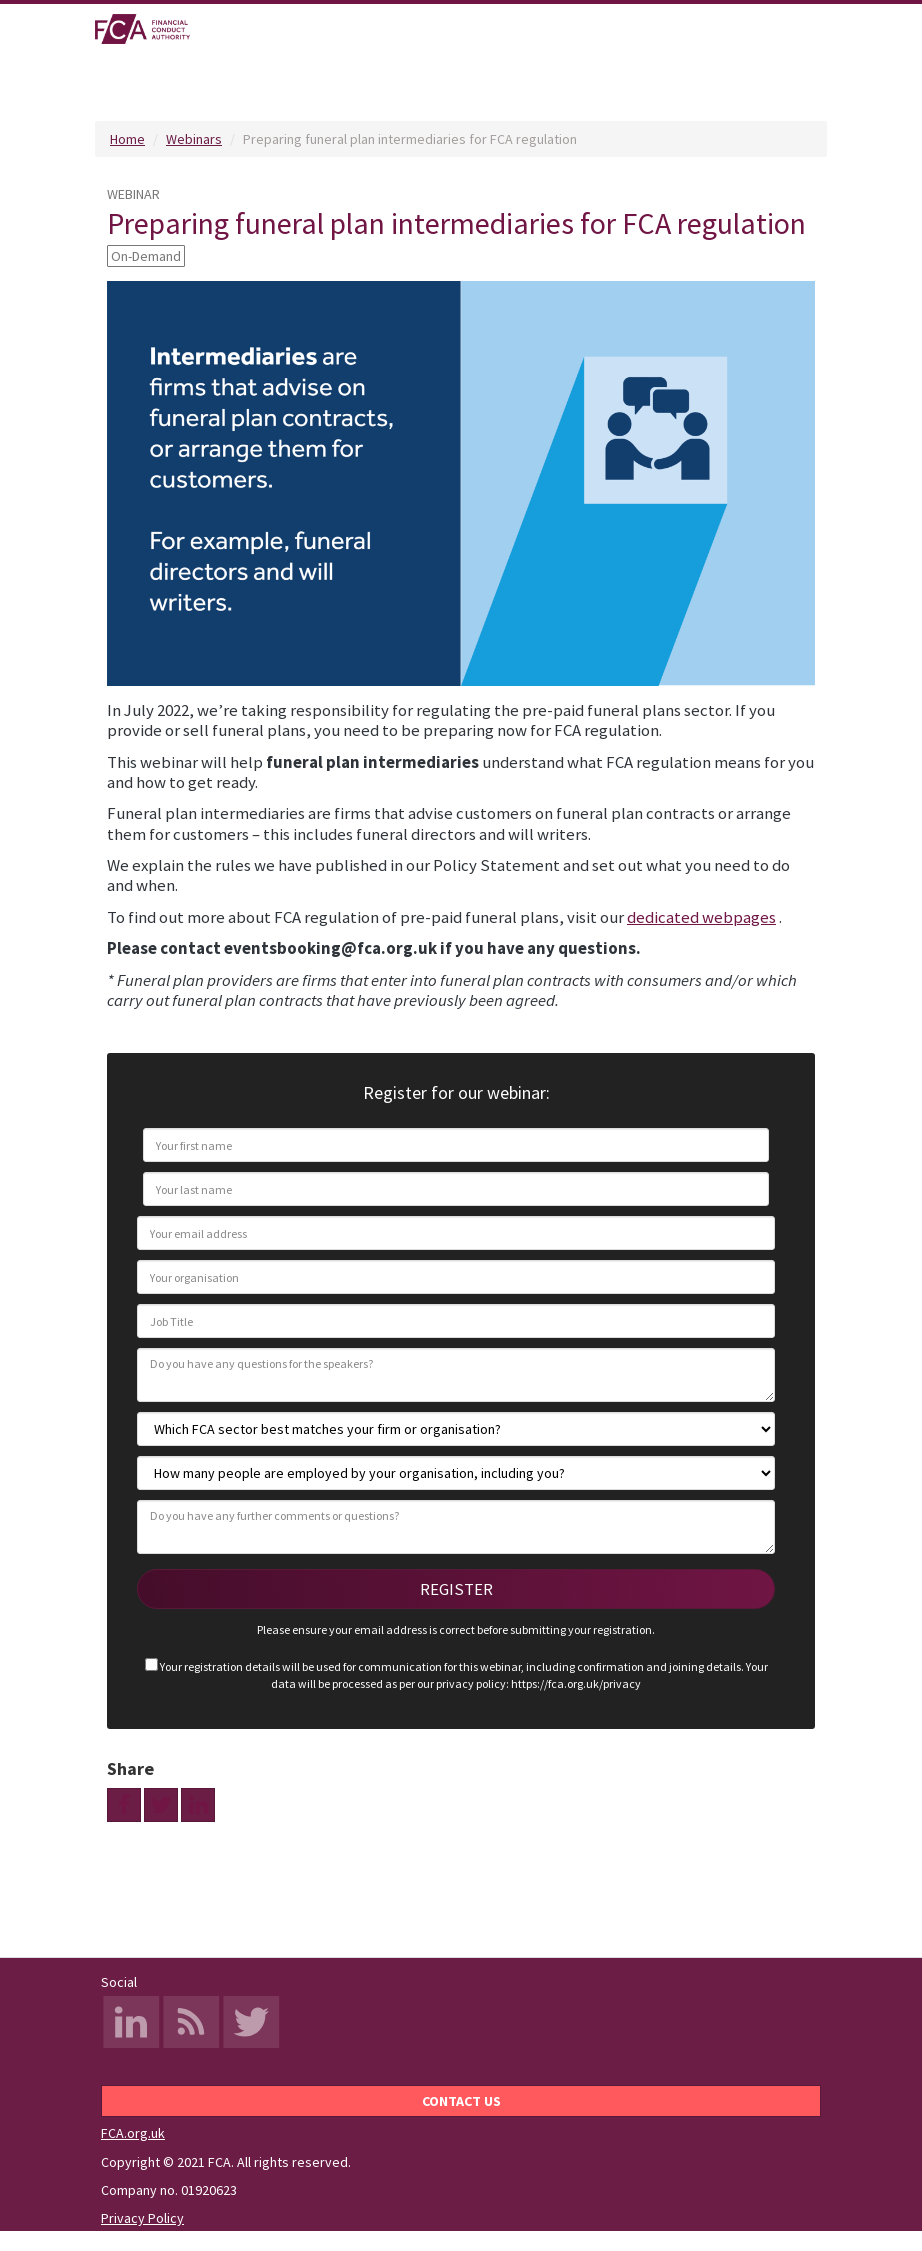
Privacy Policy (142, 2218)
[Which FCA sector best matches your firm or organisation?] (456, 1429)
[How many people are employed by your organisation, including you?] (456, 1473)
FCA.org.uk (133, 2133)
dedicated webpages (701, 917)
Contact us (461, 2101)
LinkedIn (131, 2024)
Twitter (251, 2024)
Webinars (194, 139)
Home (127, 139)
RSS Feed (191, 2024)
